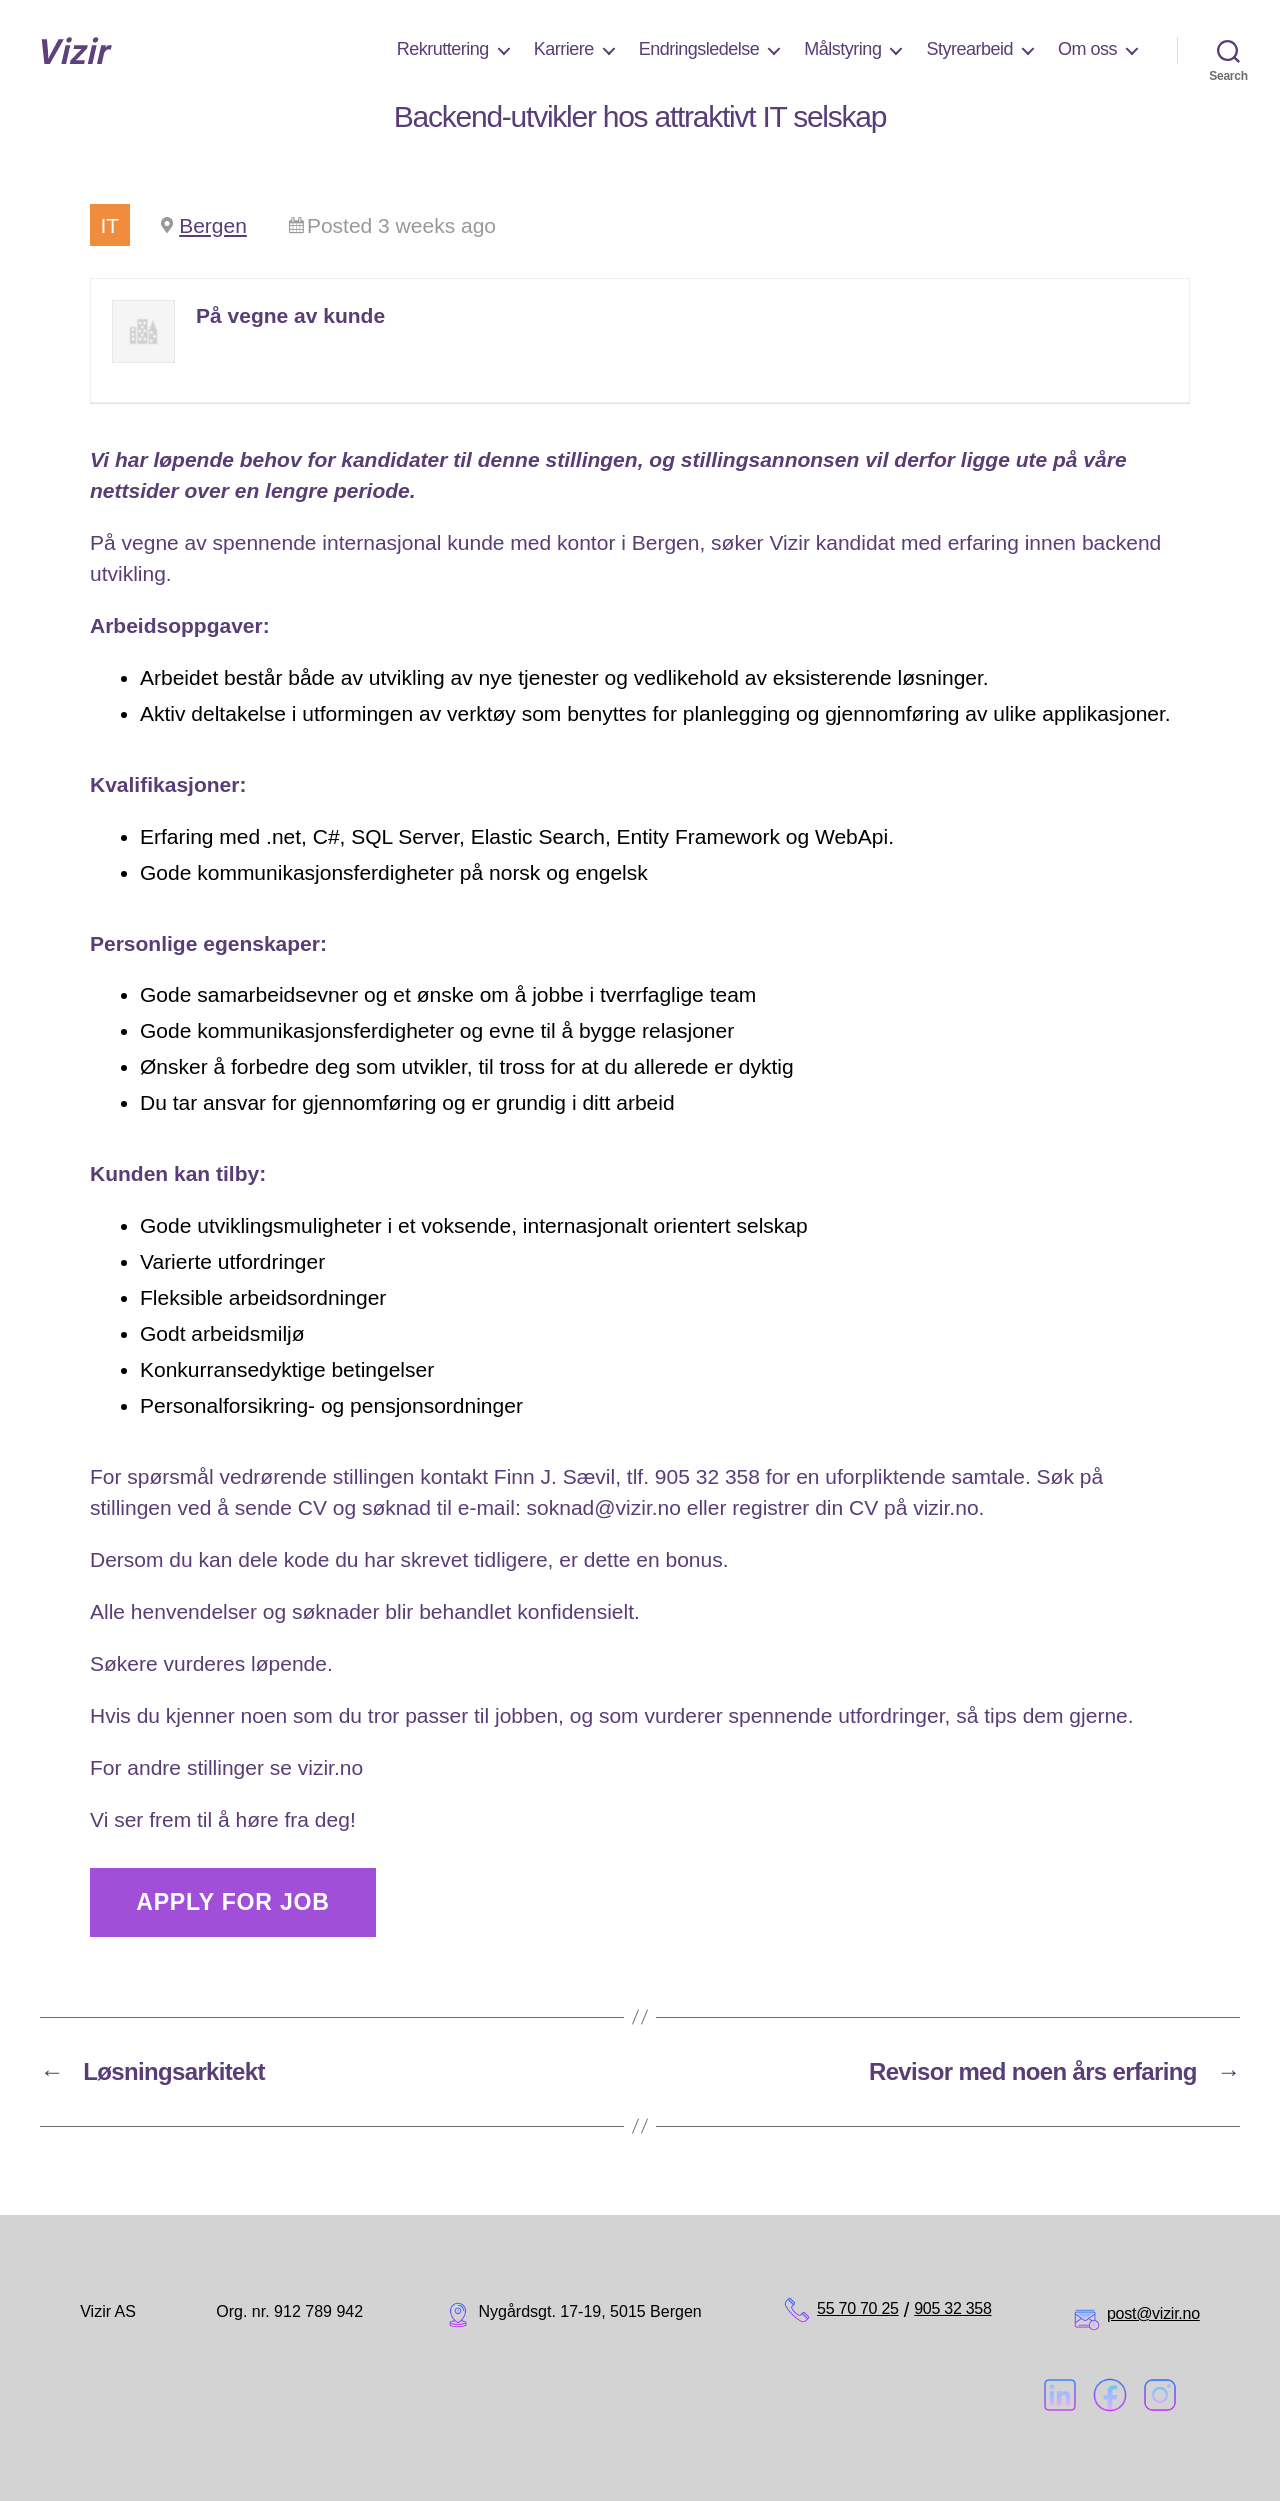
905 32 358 (952, 2308)
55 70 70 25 (858, 2308)
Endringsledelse (699, 49)
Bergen (213, 225)
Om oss (1087, 49)
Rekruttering (443, 49)
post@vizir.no (1153, 2313)
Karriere (564, 49)
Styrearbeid (969, 49)
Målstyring (842, 49)
